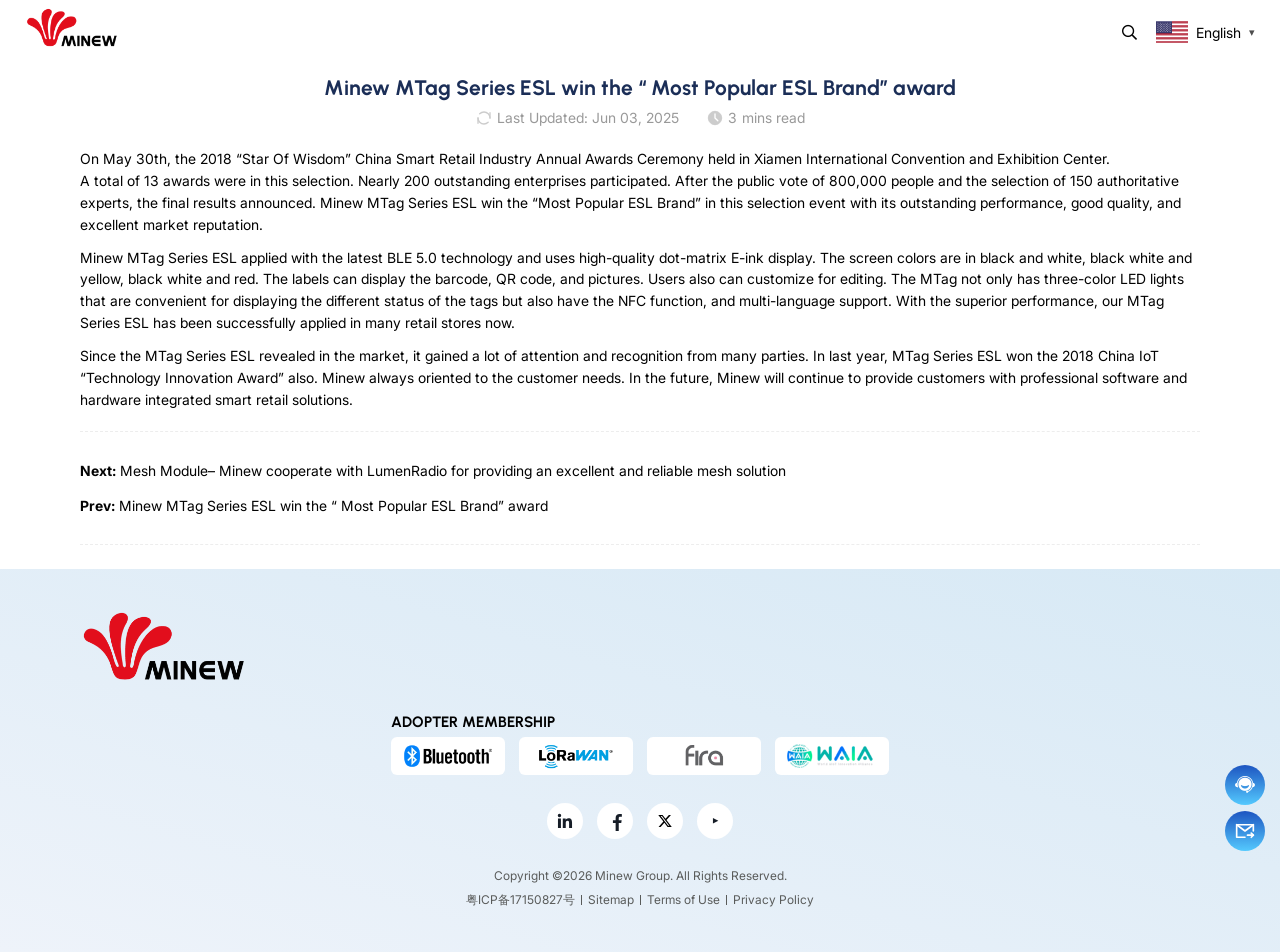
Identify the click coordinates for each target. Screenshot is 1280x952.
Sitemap (611, 899)
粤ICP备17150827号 (520, 899)
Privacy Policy (773, 899)
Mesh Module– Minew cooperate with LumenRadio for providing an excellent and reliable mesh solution (453, 470)
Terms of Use (683, 899)
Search (1129, 32)
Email (1245, 831)
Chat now (1245, 784)
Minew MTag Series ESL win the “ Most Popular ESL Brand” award (333, 505)
